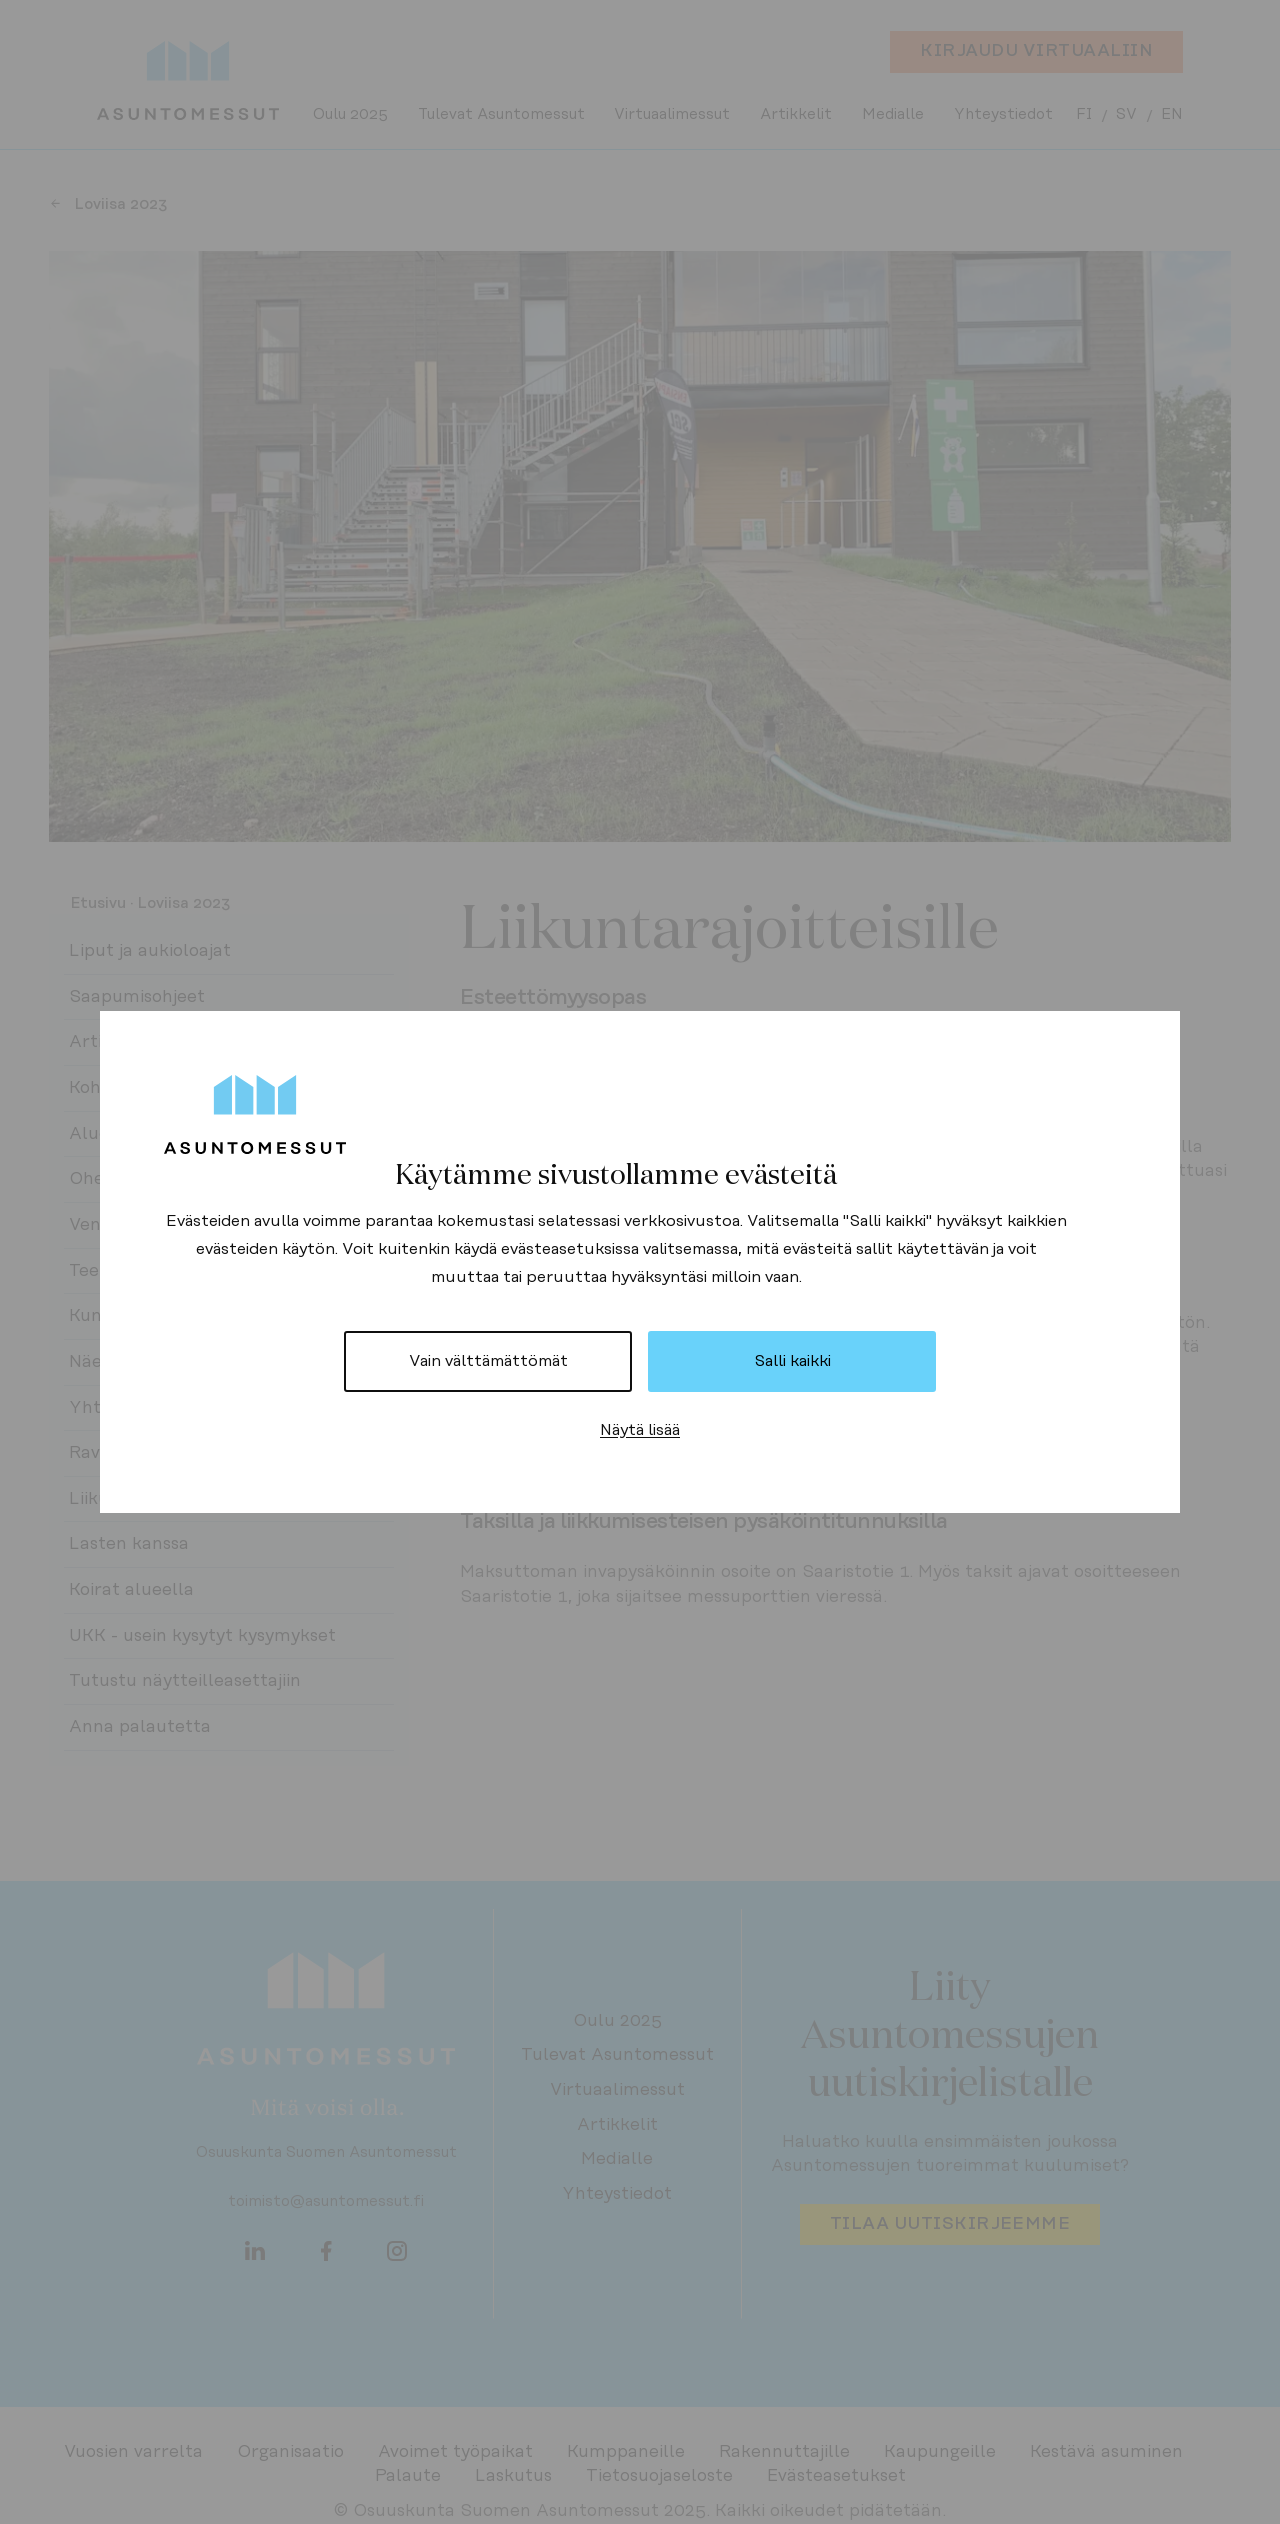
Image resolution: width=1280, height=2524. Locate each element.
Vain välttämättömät (488, 1361)
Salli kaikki (792, 1361)
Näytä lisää (640, 1430)
